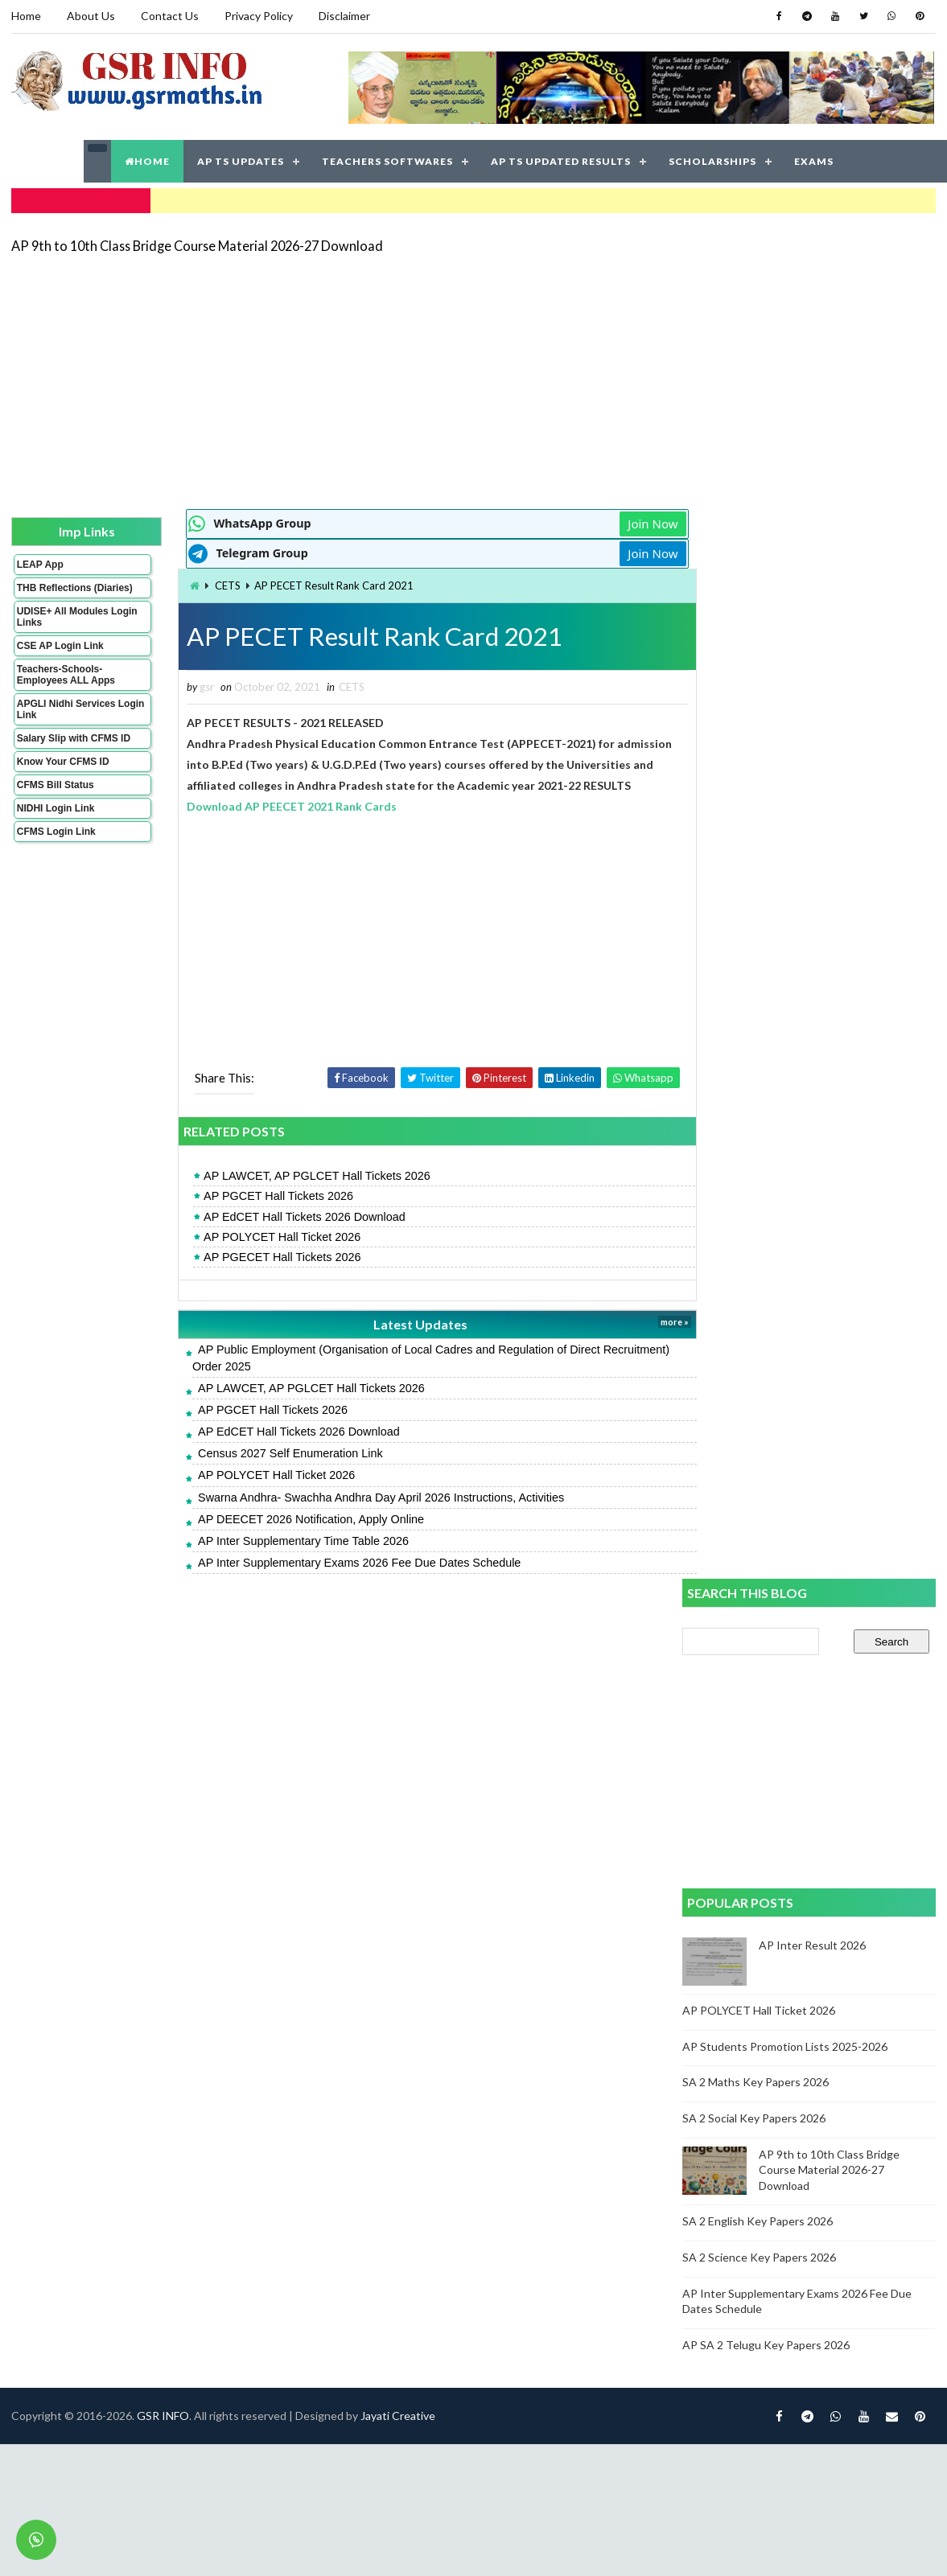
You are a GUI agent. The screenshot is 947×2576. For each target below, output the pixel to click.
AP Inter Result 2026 (813, 874)
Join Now (625, 523)
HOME (147, 160)
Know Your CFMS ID (63, 772)
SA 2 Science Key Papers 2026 (760, 1186)
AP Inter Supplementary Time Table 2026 (284, 1540)
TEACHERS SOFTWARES (387, 160)
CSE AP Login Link (60, 656)
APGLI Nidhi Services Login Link (66, 720)
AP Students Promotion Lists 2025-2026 (785, 975)
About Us (91, 16)
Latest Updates (398, 1323)
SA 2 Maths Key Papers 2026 (756, 1011)
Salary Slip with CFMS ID (73, 748)
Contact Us (170, 16)
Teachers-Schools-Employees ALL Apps (66, 685)
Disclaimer (344, 16)
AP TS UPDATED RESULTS (561, 160)
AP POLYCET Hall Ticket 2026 (263, 1236)
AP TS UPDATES (240, 160)
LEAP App (40, 563)
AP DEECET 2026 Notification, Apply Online (292, 1518)
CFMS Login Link (56, 842)
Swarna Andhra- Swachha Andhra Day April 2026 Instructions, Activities (362, 1496)
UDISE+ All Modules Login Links (63, 627)
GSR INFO (163, 1638)
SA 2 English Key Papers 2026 (758, 1150)
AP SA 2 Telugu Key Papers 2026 (766, 1273)
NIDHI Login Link (56, 818)
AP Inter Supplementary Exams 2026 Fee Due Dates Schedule (340, 1561)
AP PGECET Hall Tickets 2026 (263, 1256)
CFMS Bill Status (55, 795)
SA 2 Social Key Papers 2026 (754, 1047)
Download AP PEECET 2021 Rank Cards (274, 806)
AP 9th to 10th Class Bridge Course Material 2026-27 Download (197, 245)
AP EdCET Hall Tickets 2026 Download (286, 1216)
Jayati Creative (397, 1638)
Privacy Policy (258, 16)
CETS (210, 584)
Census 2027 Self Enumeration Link (271, 1452)
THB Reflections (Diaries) (54, 592)
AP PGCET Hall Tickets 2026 (260, 1195)
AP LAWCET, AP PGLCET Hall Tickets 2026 (298, 1175)
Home (26, 16)
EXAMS (814, 160)
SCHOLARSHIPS (712, 160)
